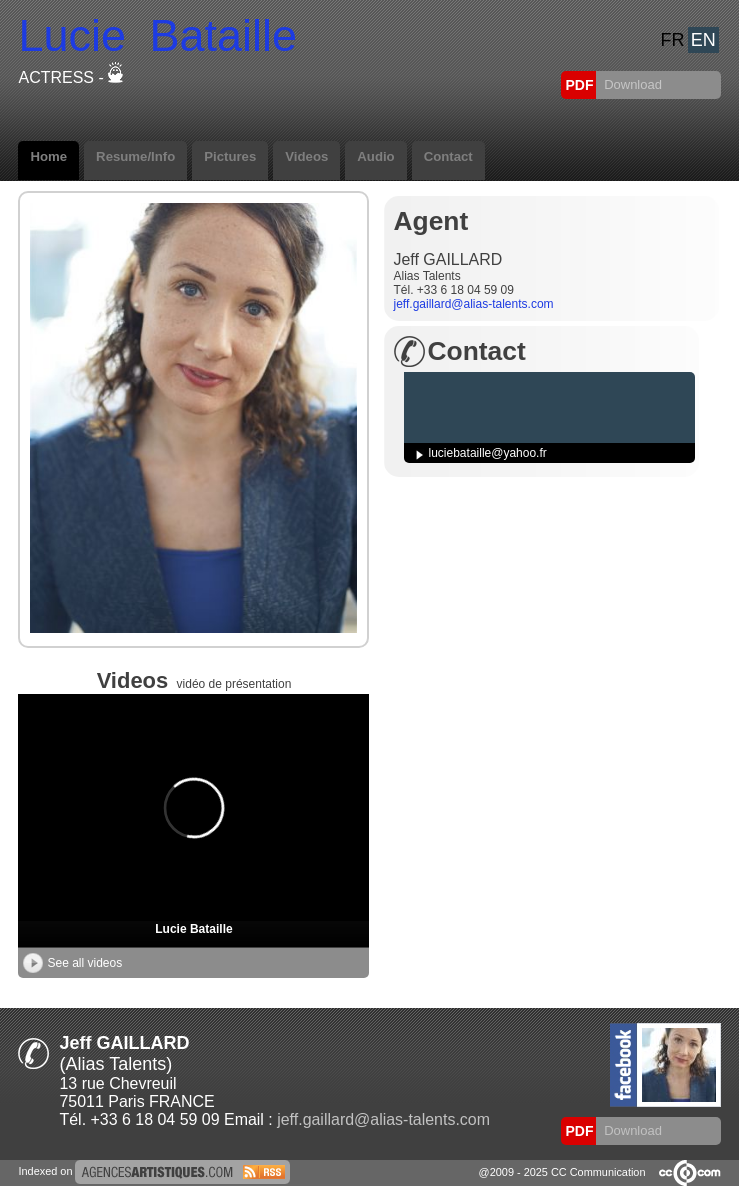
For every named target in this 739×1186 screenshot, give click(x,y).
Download (631, 84)
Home (48, 156)
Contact (448, 156)
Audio (375, 156)
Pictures (230, 156)
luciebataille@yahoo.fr (488, 453)
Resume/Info (135, 156)
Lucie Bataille (193, 929)
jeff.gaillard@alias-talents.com (474, 304)
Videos (306, 156)
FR (673, 40)
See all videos (72, 963)
